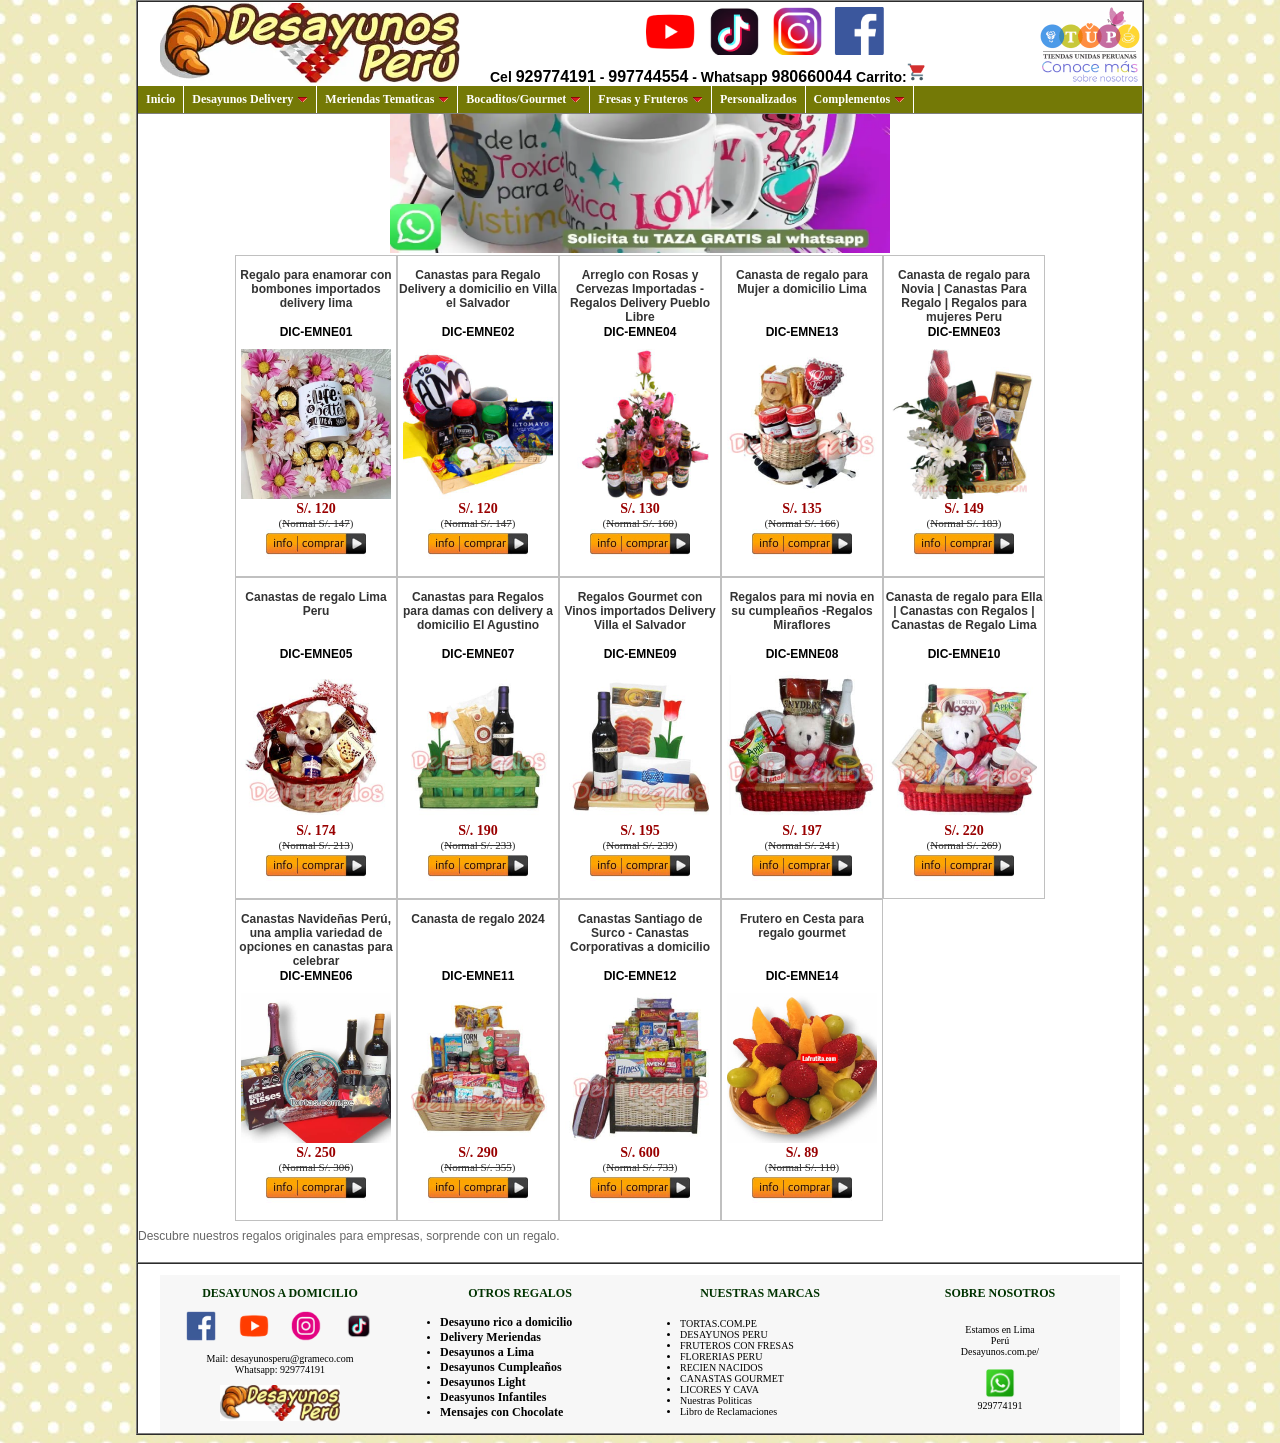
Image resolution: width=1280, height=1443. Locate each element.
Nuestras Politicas (716, 1400)
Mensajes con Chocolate (501, 1412)
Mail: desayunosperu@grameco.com (280, 1358)
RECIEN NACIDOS (721, 1367)
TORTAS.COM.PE (718, 1323)
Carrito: (891, 77)
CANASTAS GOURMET (732, 1378)
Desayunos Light (483, 1382)
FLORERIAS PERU (721, 1356)
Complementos (860, 99)
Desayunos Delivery (250, 99)
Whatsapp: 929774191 (280, 1369)
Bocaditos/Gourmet (523, 99)
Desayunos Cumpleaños (501, 1367)
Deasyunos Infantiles (493, 1397)
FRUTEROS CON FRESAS (737, 1345)
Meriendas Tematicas (387, 99)
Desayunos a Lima (487, 1352)
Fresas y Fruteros (650, 99)
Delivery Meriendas (490, 1337)
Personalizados (758, 99)
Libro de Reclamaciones (728, 1411)
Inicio (160, 99)
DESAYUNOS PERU (724, 1334)
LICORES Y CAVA (719, 1389)
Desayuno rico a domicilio (506, 1322)
